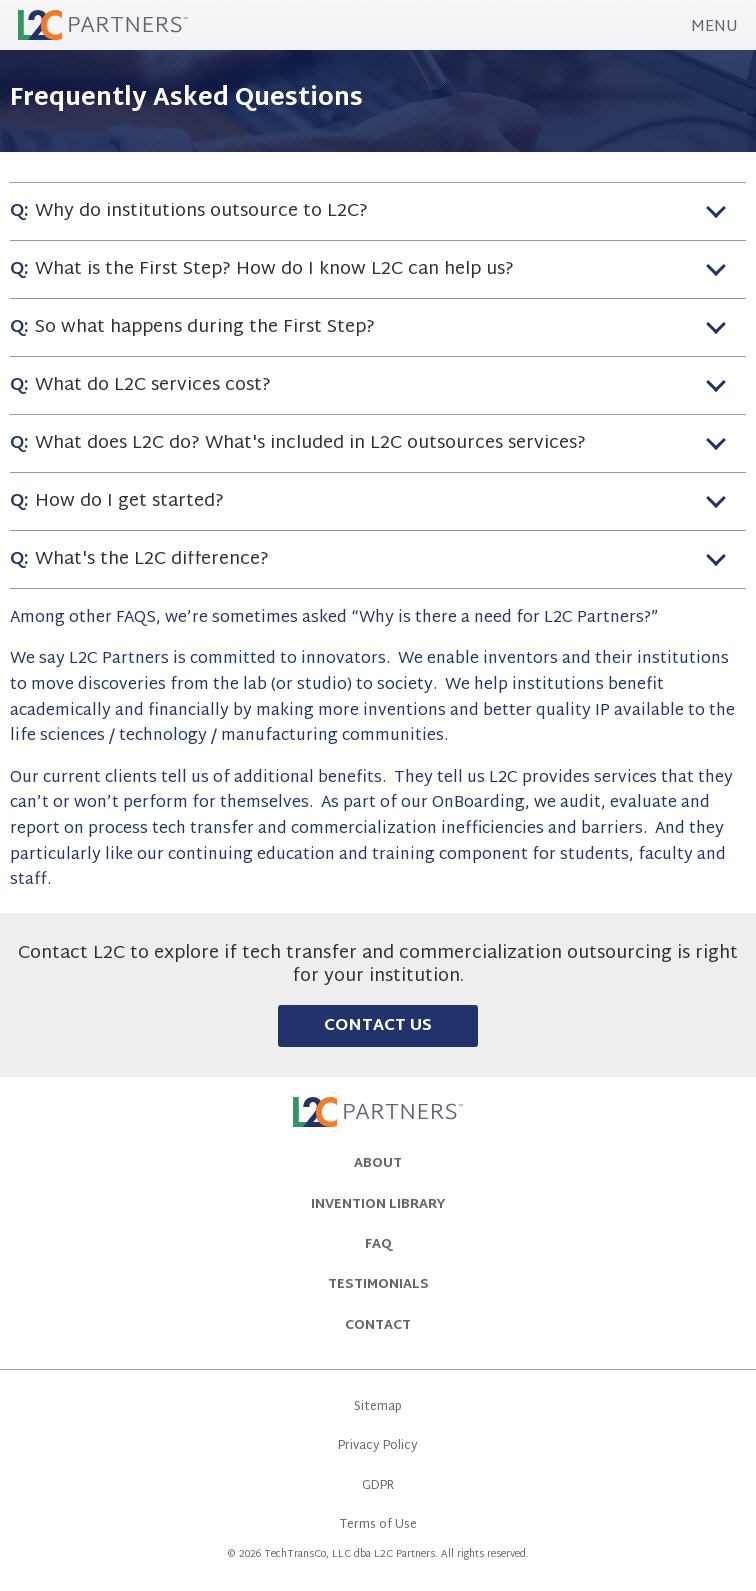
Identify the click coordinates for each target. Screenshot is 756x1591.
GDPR (378, 1486)
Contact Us (378, 1026)
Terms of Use (378, 1525)
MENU (714, 28)
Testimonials (378, 1285)
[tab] (378, 211)
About (378, 1164)
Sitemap (378, 1407)
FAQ (378, 1245)
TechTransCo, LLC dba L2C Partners (349, 1554)
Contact (378, 1326)
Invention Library (378, 1205)
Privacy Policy (378, 1446)
